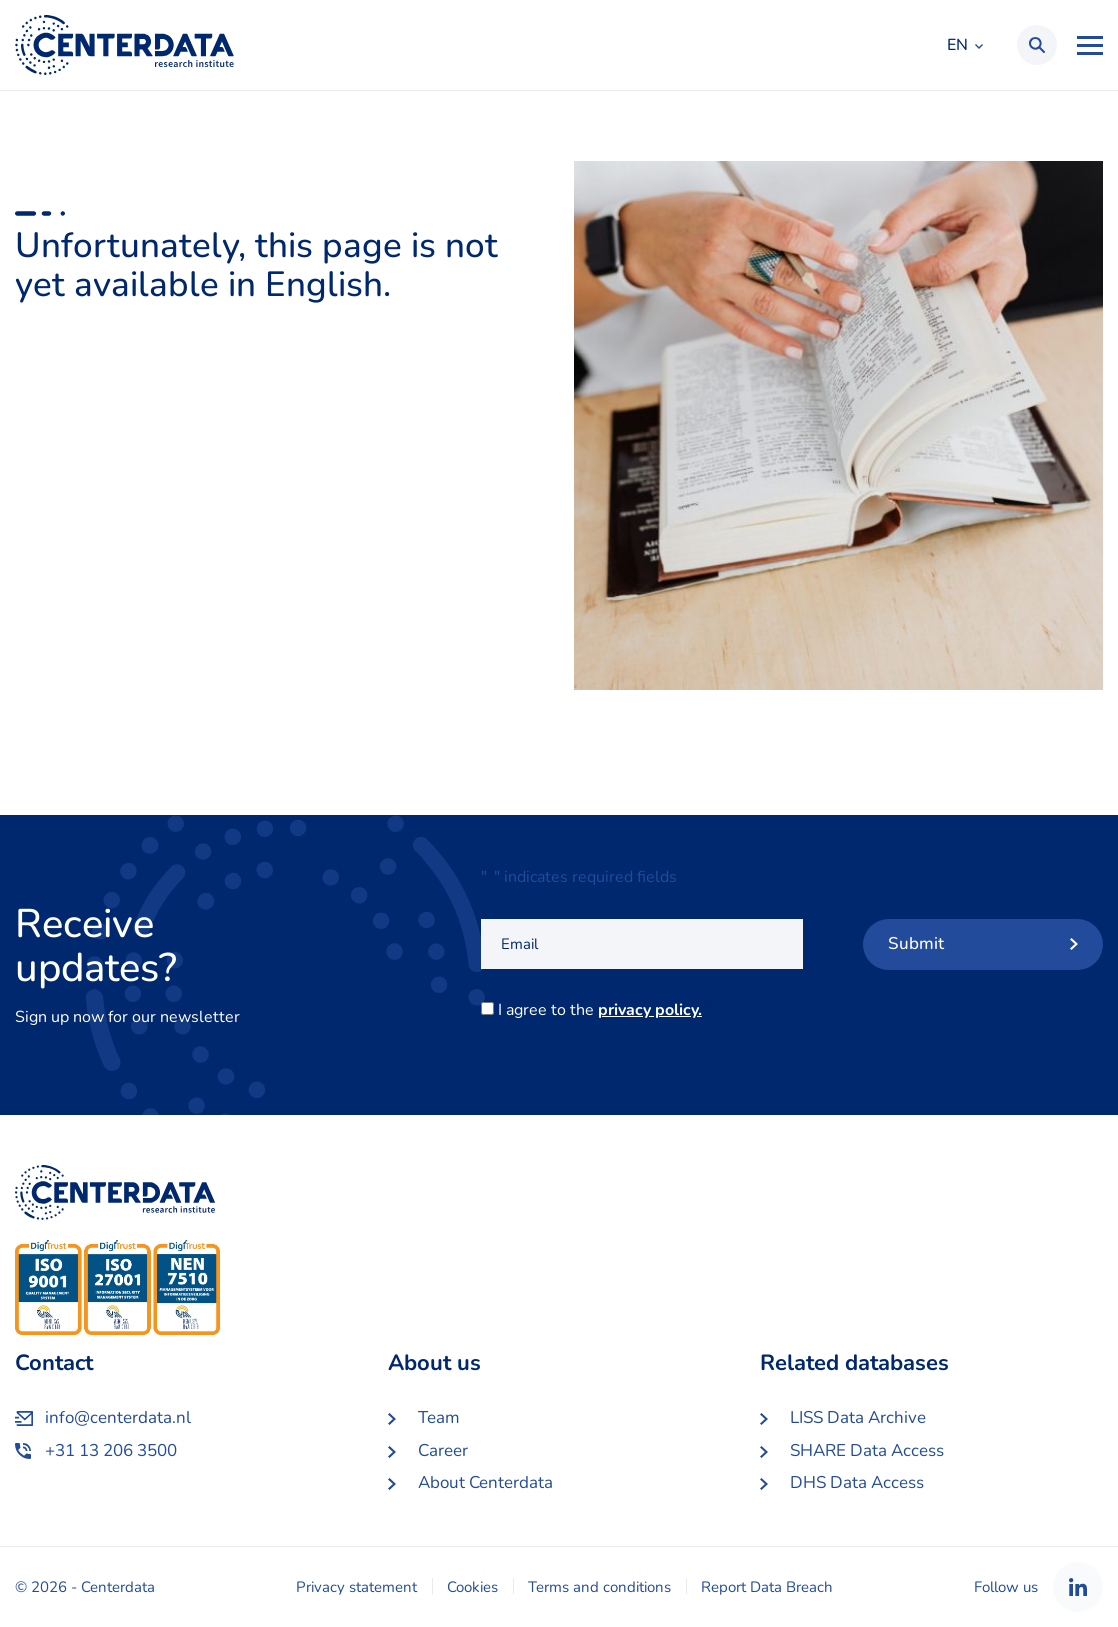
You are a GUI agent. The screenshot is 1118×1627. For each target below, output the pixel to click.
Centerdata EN (124, 45)
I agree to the (604, 1010)
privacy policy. (650, 1010)
